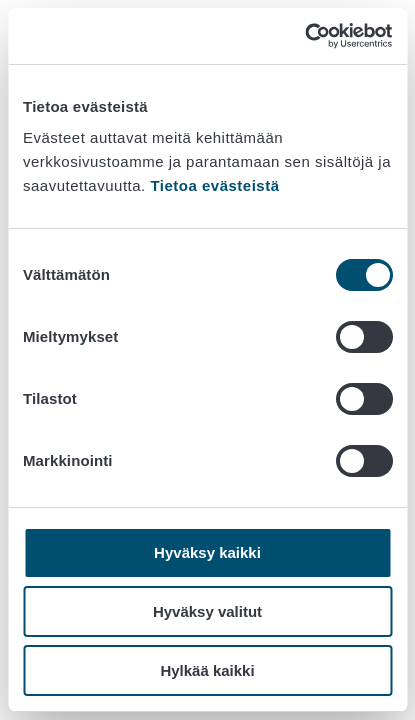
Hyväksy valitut (207, 611)
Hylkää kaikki (207, 670)
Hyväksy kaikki (207, 552)
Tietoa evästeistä (214, 185)
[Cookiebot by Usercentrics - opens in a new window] (304, 36)
